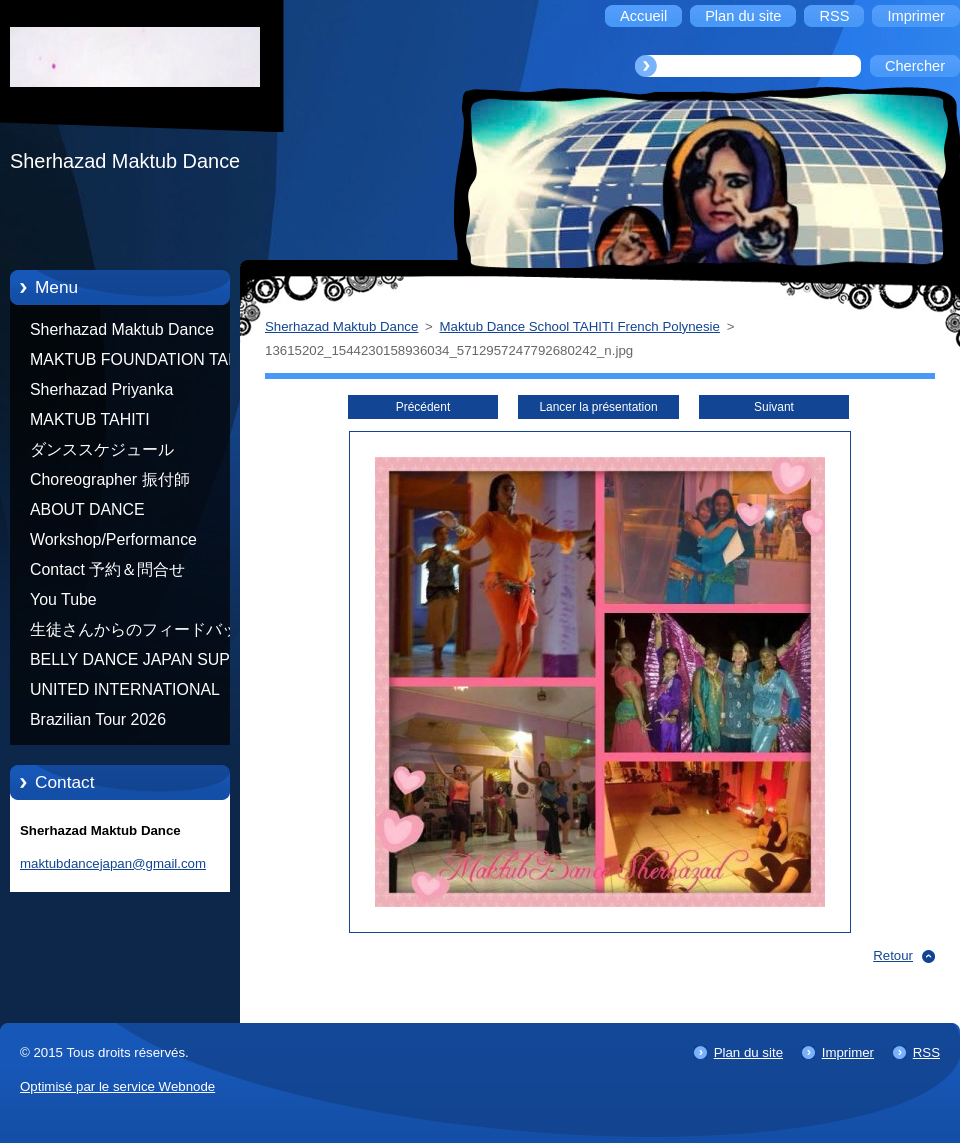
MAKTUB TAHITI (90, 419)
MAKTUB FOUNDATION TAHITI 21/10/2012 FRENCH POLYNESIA (144, 363)
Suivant (774, 407)
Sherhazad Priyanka (101, 389)
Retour (893, 955)
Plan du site (748, 1052)
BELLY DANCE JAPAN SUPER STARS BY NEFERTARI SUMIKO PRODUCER (141, 663)
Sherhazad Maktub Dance (122, 329)
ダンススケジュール (102, 449)
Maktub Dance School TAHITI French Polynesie (580, 326)
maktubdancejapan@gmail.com (113, 863)
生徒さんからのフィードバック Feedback (142, 633)
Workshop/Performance (113, 539)
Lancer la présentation (598, 407)
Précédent (423, 407)
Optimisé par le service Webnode (117, 1086)
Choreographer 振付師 (110, 479)
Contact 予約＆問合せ (107, 569)
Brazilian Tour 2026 (98, 719)
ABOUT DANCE (87, 509)
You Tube (63, 599)
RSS (926, 1052)
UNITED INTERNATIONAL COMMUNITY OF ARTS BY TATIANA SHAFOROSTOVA (130, 693)
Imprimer (848, 1052)
